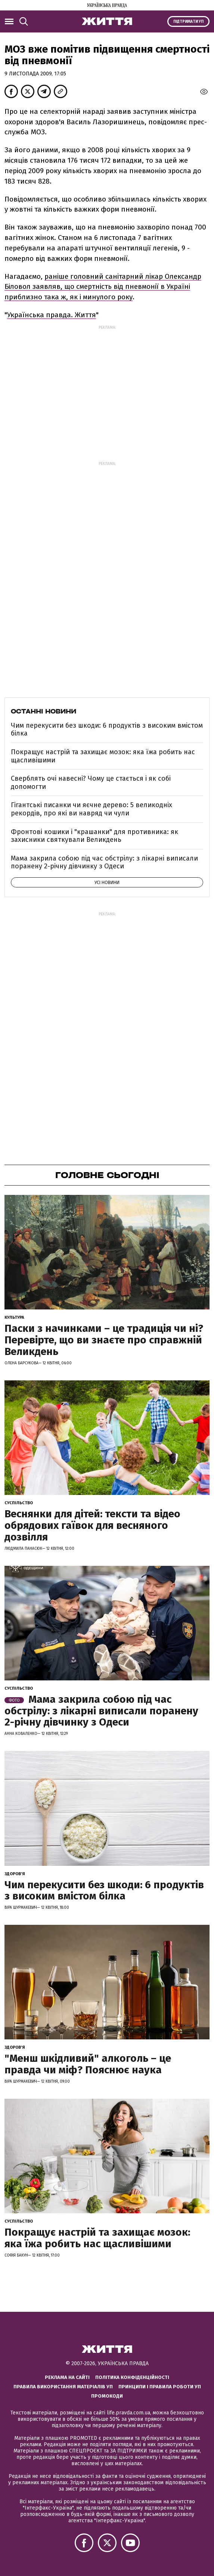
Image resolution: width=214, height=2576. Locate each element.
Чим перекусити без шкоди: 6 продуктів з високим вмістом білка (107, 729)
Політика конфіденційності (132, 2377)
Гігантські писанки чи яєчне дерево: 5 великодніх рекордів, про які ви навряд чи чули (91, 809)
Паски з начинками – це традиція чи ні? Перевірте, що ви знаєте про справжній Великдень (103, 1340)
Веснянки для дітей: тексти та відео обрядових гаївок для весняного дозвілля (92, 1525)
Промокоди (107, 2396)
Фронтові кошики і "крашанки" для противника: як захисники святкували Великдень (94, 836)
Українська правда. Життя (51, 314)
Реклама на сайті (67, 2377)
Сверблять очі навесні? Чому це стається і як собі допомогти (91, 782)
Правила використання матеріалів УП (63, 2386)
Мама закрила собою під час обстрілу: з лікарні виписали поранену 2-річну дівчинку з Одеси (104, 862)
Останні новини (43, 711)
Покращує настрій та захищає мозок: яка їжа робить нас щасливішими (103, 756)
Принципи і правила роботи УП (159, 2386)
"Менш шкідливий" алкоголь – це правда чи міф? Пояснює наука (87, 2064)
